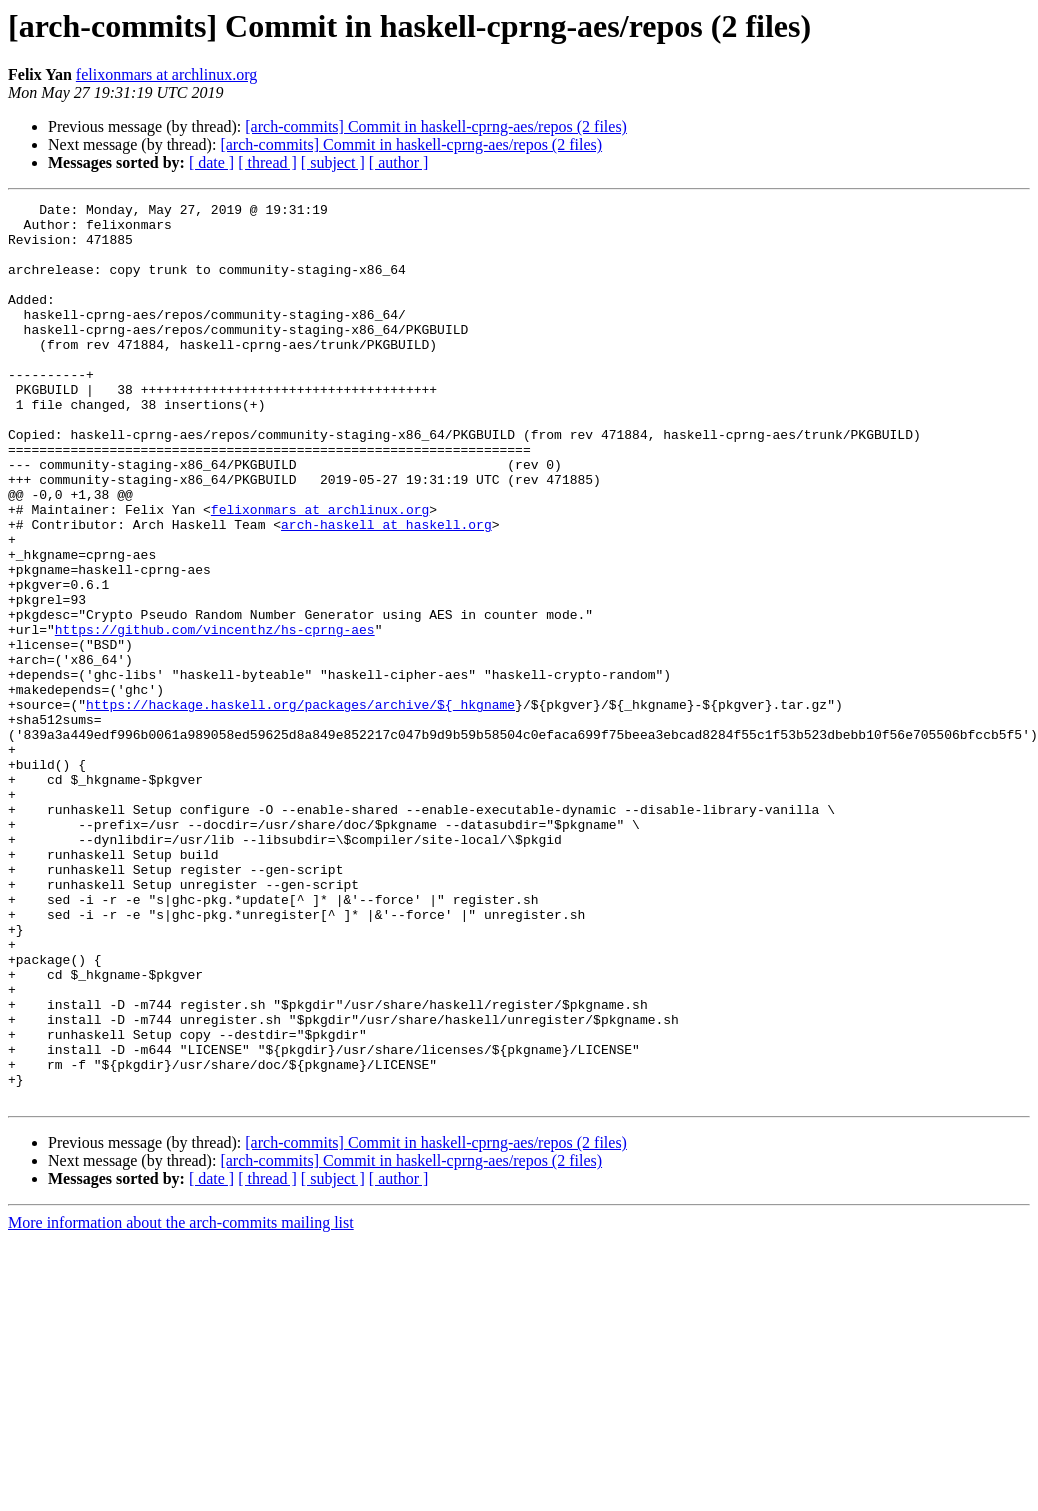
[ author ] (399, 162)
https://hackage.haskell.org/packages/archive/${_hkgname (300, 806)
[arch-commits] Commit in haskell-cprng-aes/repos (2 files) (436, 126)
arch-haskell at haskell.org (386, 590)
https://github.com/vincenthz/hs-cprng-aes (215, 716)
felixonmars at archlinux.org (166, 74)
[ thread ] (267, 162)
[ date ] (211, 162)
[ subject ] (333, 162)
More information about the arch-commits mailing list (181, 1402)
